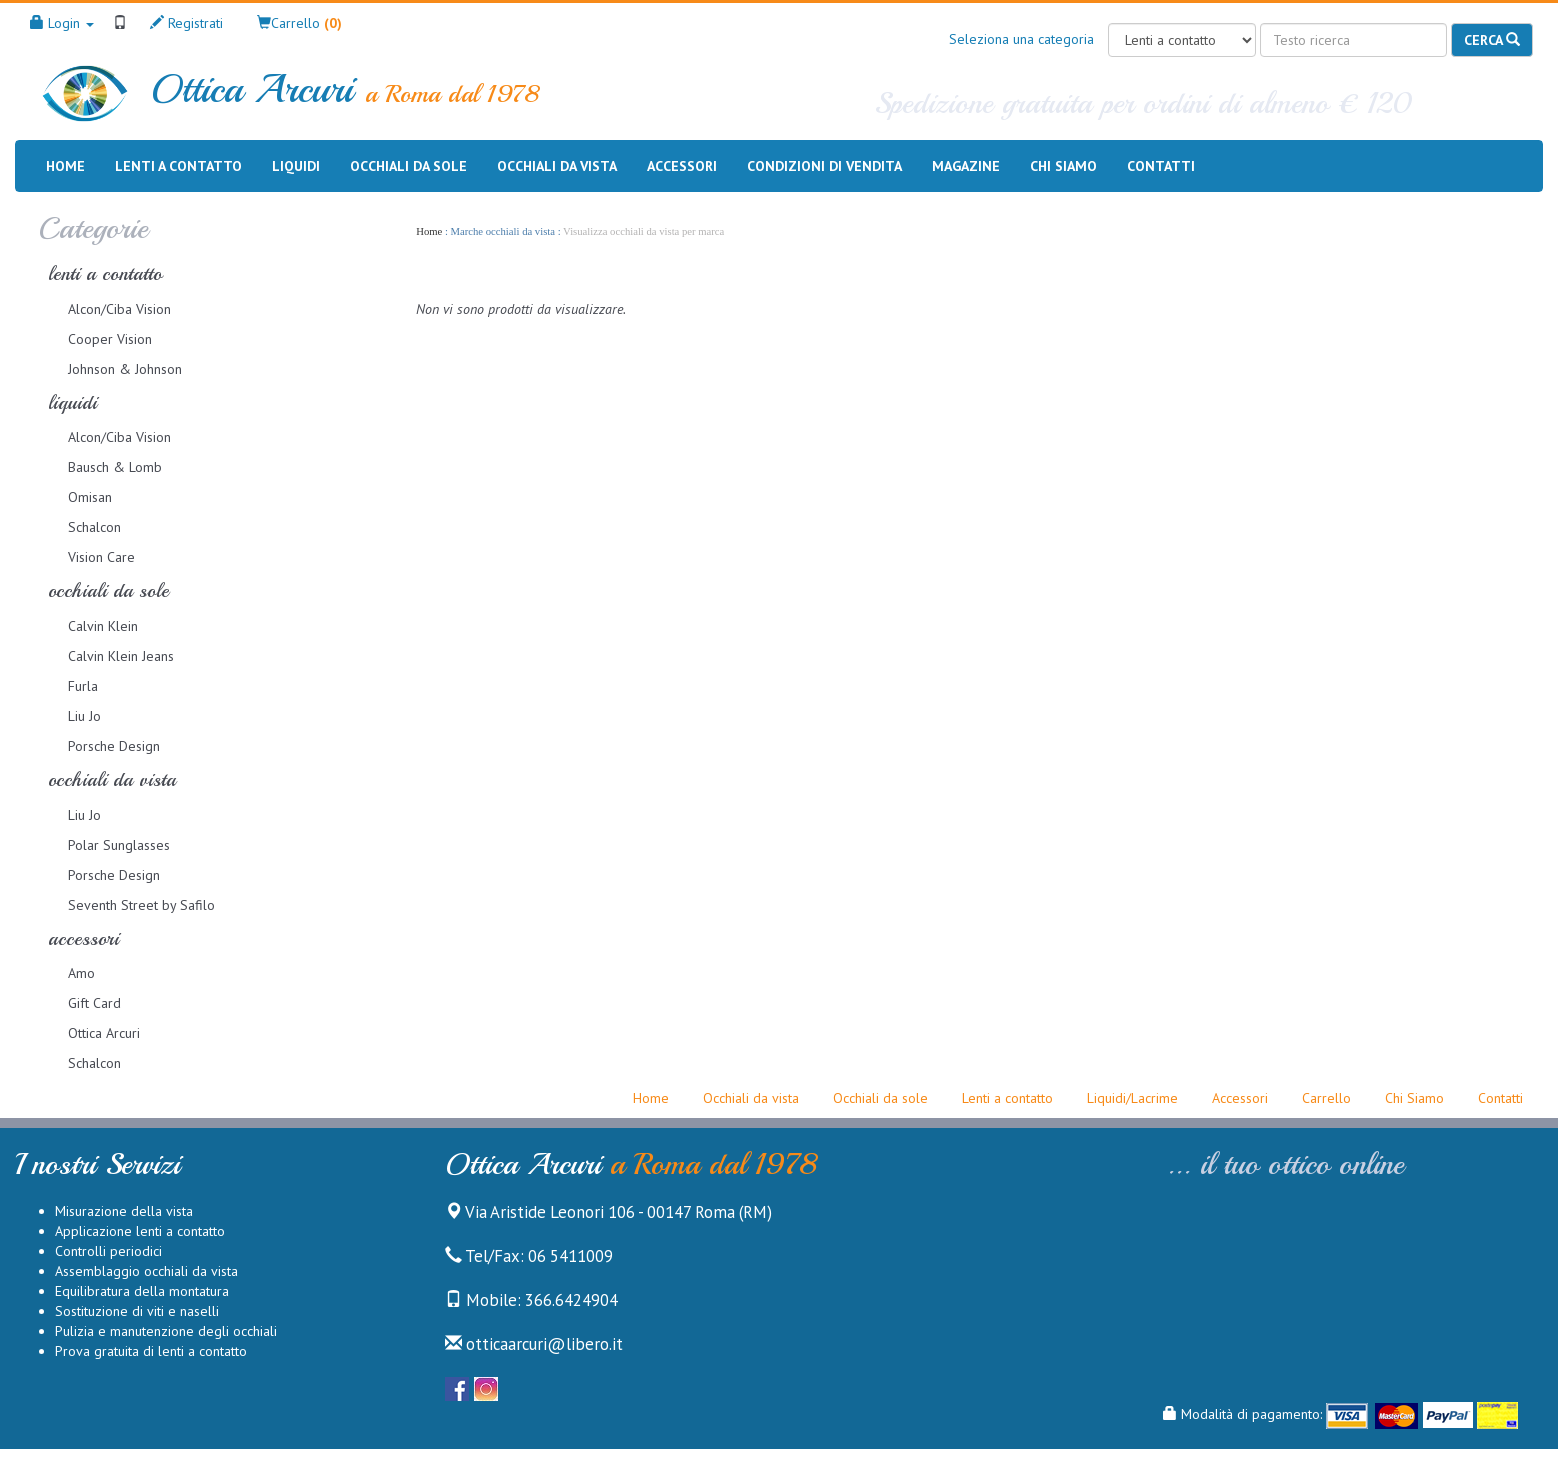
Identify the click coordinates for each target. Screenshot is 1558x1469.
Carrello (1326, 1098)
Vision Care (101, 557)
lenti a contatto (105, 273)
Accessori (682, 166)
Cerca (1492, 40)
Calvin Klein (103, 626)
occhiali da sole (108, 590)
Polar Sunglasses (119, 845)
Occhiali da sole (408, 166)
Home (65, 165)
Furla (83, 686)
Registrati (186, 23)
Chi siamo (1063, 165)
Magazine (966, 165)
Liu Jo (84, 716)
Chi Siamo (1414, 1098)
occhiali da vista (112, 779)
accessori (83, 938)
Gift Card (94, 1003)
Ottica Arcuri (104, 1033)
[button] (299, 23)
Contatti (1161, 165)
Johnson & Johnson (125, 369)
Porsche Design (114, 746)
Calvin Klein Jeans (121, 656)
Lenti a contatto (178, 166)
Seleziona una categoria (1021, 39)
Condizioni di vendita (824, 165)
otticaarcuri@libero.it (534, 1344)
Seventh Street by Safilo (141, 905)
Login (62, 23)
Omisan (90, 497)
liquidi (72, 402)
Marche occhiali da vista (503, 231)
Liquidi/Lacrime (1132, 1098)
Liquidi (296, 166)
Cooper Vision (110, 339)
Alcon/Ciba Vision (119, 309)
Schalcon (94, 527)
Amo (81, 973)
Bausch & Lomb (115, 467)
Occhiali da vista (557, 166)
